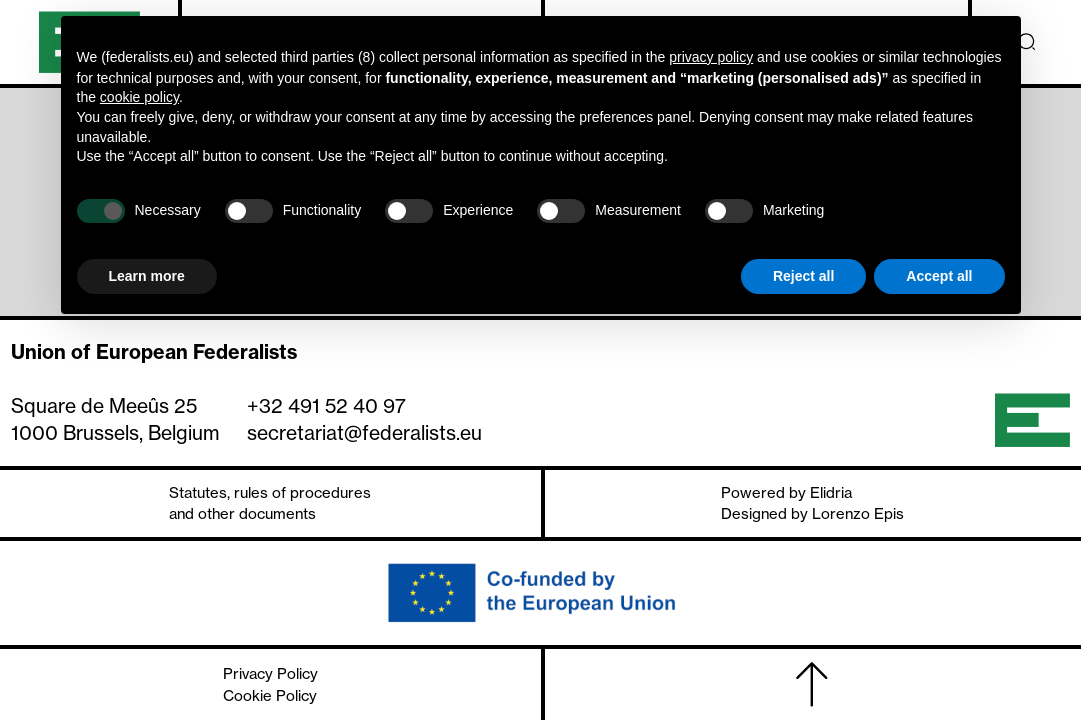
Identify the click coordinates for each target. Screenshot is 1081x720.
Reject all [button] (803, 276)
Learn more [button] (147, 276)
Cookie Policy (270, 695)
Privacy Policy (270, 673)
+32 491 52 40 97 (326, 406)
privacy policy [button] (711, 57)
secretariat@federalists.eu (364, 433)
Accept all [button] (939, 276)
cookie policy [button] (139, 97)
